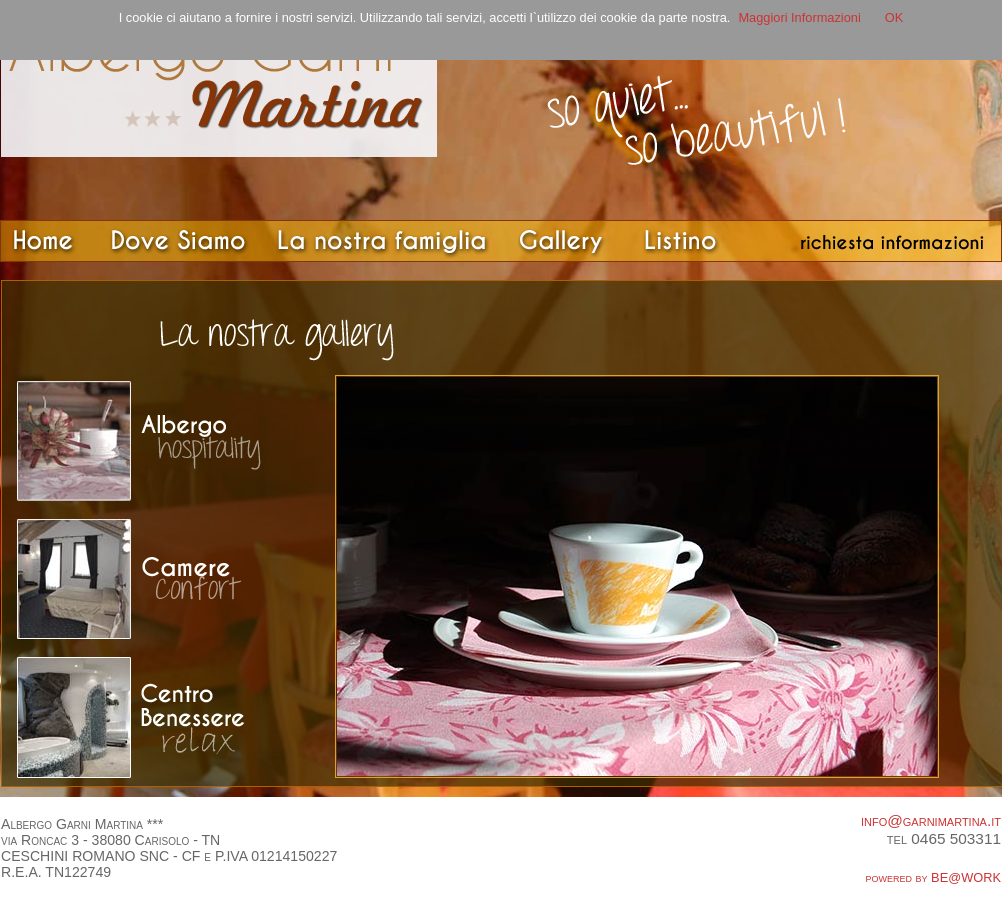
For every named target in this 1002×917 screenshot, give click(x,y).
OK (894, 17)
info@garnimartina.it (931, 820)
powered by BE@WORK (934, 877)
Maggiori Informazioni (799, 17)
